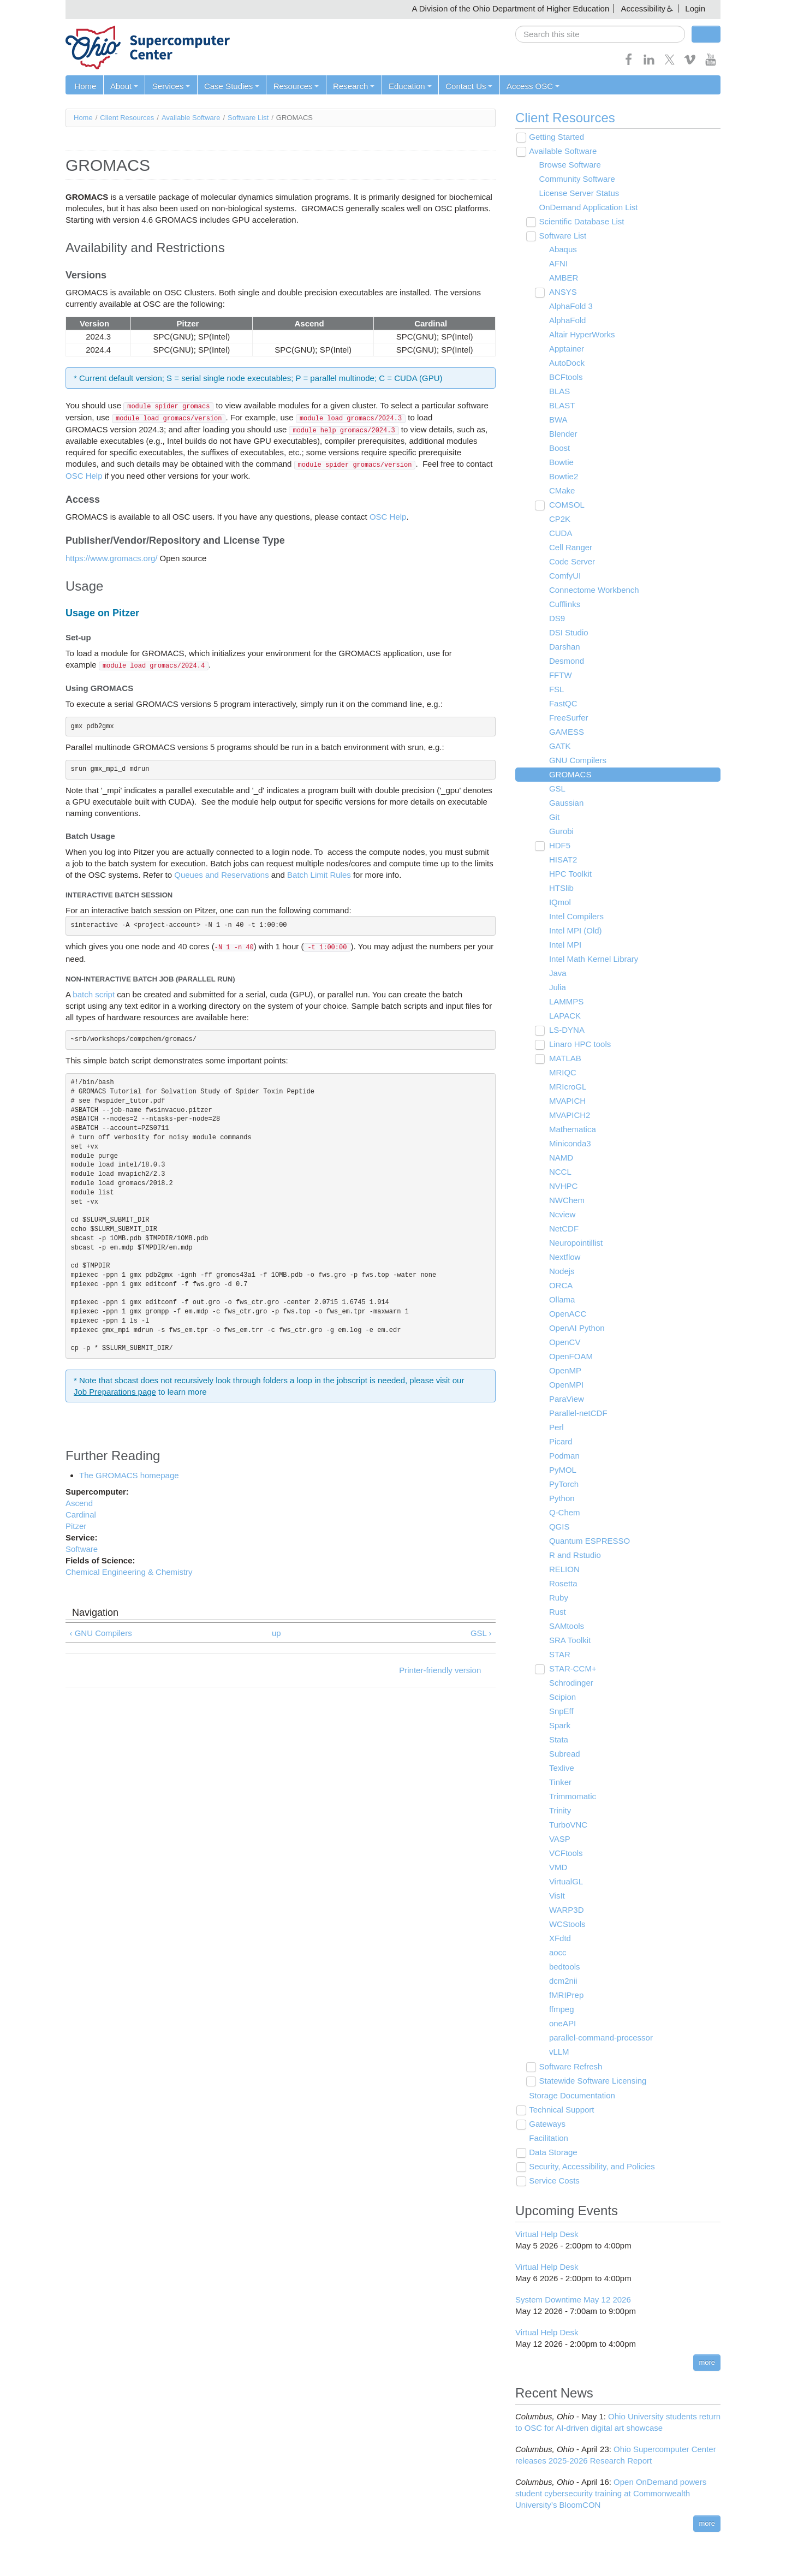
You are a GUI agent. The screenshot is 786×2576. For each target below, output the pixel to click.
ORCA (559, 1285)
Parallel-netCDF (577, 1413)
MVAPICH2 (569, 1115)
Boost (558, 448)
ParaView (565, 1399)
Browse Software (569, 165)
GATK (559, 746)
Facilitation (548, 2138)
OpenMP (564, 1371)
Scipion (561, 1697)
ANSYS (562, 292)
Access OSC (530, 86)
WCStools (566, 1924)
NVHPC (562, 1186)
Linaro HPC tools (579, 1044)
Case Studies (230, 86)
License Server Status (578, 193)
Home (85, 86)
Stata (557, 1740)
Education (408, 86)
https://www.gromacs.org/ (111, 558)
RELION (563, 1569)
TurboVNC (567, 1825)
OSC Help (85, 475)
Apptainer (565, 349)
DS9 (556, 618)
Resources (295, 86)
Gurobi (560, 831)
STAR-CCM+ (572, 1669)
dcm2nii (562, 1981)
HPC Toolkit (569, 874)
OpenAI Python (576, 1328)
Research (352, 86)
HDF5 (558, 845)
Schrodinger (570, 1683)
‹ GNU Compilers (101, 1633)
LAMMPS (565, 1002)
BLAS (558, 391)
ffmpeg (560, 2009)
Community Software (576, 179)
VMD (557, 1867)
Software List (248, 118)
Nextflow (564, 1257)
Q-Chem (563, 1513)
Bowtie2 (562, 476)
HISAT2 (562, 860)
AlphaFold (566, 320)
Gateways (546, 2124)
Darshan (563, 647)
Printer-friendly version (440, 1670)
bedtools (563, 1967)
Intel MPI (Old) (574, 931)
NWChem (565, 1200)
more (707, 2362)
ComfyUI (564, 576)
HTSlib (560, 888)
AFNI (557, 264)
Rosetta (562, 1584)
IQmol (559, 902)
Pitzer (76, 1526)
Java (556, 973)
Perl (555, 1427)
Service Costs (553, 2181)
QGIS (558, 1527)
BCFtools (565, 377)
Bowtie (560, 462)
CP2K (558, 519)
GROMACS (569, 775)
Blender (562, 434)
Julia (556, 987)
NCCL (559, 1172)
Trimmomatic (571, 1796)
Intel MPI (564, 945)
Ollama (561, 1300)
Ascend (79, 1503)
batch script (94, 994)
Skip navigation (30, 8)
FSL (555, 689)
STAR (558, 1654)
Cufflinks (563, 604)
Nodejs (561, 1271)
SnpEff (560, 1711)
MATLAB (564, 1058)
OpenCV (564, 1342)
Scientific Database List (580, 222)
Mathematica (571, 1129)
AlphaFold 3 (570, 306)
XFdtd (559, 1938)
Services (170, 86)
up (276, 1633)
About (124, 86)
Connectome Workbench (593, 590)
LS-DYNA (565, 1030)
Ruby (557, 1598)
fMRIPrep (565, 1995)
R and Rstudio (574, 1555)
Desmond (565, 661)
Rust (556, 1612)
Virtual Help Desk (547, 2234)
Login (695, 8)
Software (82, 1549)
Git (553, 817)
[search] (600, 34)
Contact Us (466, 86)
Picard (559, 1442)
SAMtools (565, 1626)
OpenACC (566, 1314)
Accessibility (643, 8)
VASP (558, 1839)
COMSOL (565, 505)
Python (561, 1498)
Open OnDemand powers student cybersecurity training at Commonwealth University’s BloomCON (610, 2493)
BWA (557, 420)
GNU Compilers (576, 760)
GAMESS (565, 732)
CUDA (559, 533)
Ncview (561, 1214)
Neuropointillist (575, 1243)
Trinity (559, 1811)
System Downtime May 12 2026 (573, 2299)
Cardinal (81, 1514)
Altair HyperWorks (581, 335)
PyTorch (562, 1484)
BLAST (561, 406)
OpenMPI (565, 1385)
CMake (561, 491)
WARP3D (565, 1910)
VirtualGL (565, 1882)
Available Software (191, 118)
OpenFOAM (570, 1356)
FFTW (559, 675)
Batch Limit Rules (319, 874)
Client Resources (127, 118)
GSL (556, 789)
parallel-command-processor (600, 2038)
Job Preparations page (115, 1391)
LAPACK (564, 1016)
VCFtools (565, 1853)
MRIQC (561, 1073)
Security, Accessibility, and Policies (591, 2167)
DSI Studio (567, 633)
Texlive (560, 1768)
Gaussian (565, 803)
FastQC (562, 704)
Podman (563, 1456)
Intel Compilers (575, 916)
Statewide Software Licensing (592, 2081)
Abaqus (562, 249)
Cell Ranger (569, 547)
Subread (563, 1754)
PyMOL (561, 1470)
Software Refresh (570, 2067)
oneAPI (561, 2023)
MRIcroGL (566, 1087)
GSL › (481, 1633)
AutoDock (565, 363)
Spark (558, 1725)
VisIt (556, 1896)
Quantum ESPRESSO (588, 1541)
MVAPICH (566, 1101)
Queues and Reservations (221, 874)
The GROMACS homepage (129, 1475)
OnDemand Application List (587, 207)
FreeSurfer (567, 718)
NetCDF (562, 1229)
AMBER (562, 278)
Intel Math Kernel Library (592, 959)
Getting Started (555, 137)
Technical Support (560, 2110)
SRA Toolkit (569, 1640)
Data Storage (552, 2152)
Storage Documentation (571, 2096)
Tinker (559, 1782)
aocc (556, 1953)
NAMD (560, 1158)
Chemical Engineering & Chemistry (129, 1571)
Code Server (571, 562)
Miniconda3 (569, 1144)
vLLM (558, 2052)
